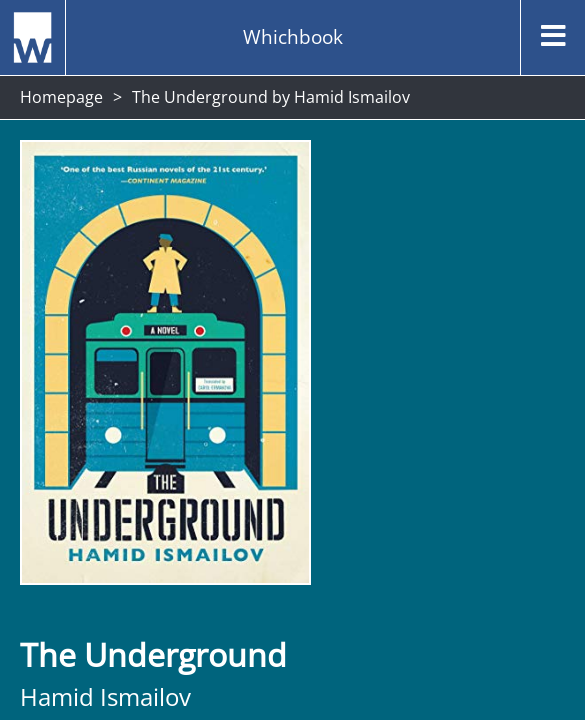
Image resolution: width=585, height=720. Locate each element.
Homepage (61, 97)
